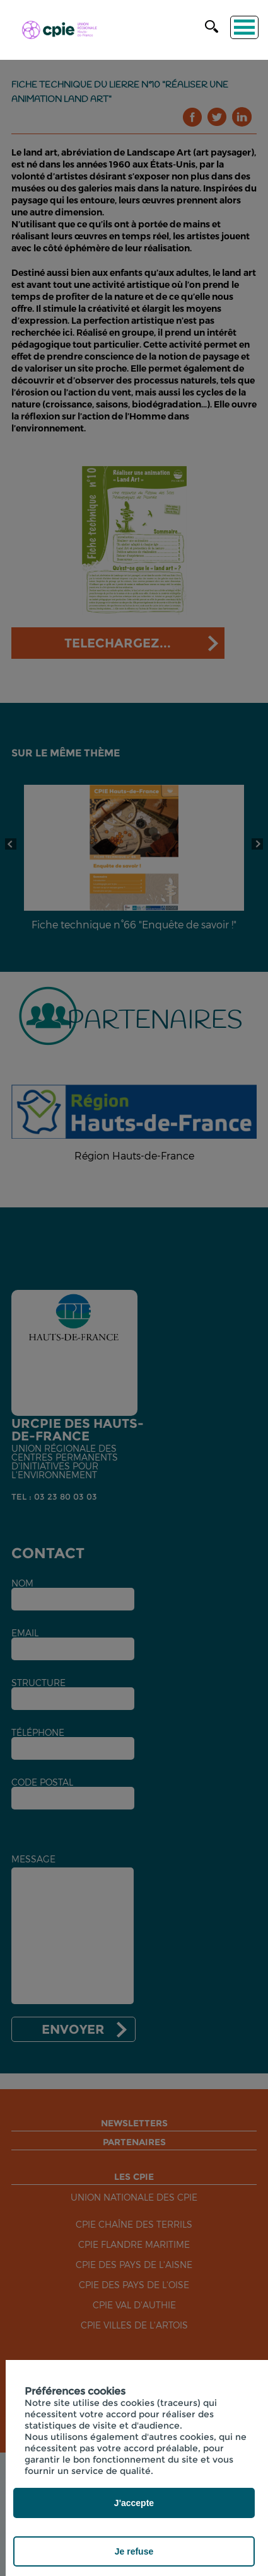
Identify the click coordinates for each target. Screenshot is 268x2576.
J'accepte (134, 2503)
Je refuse (134, 2551)
